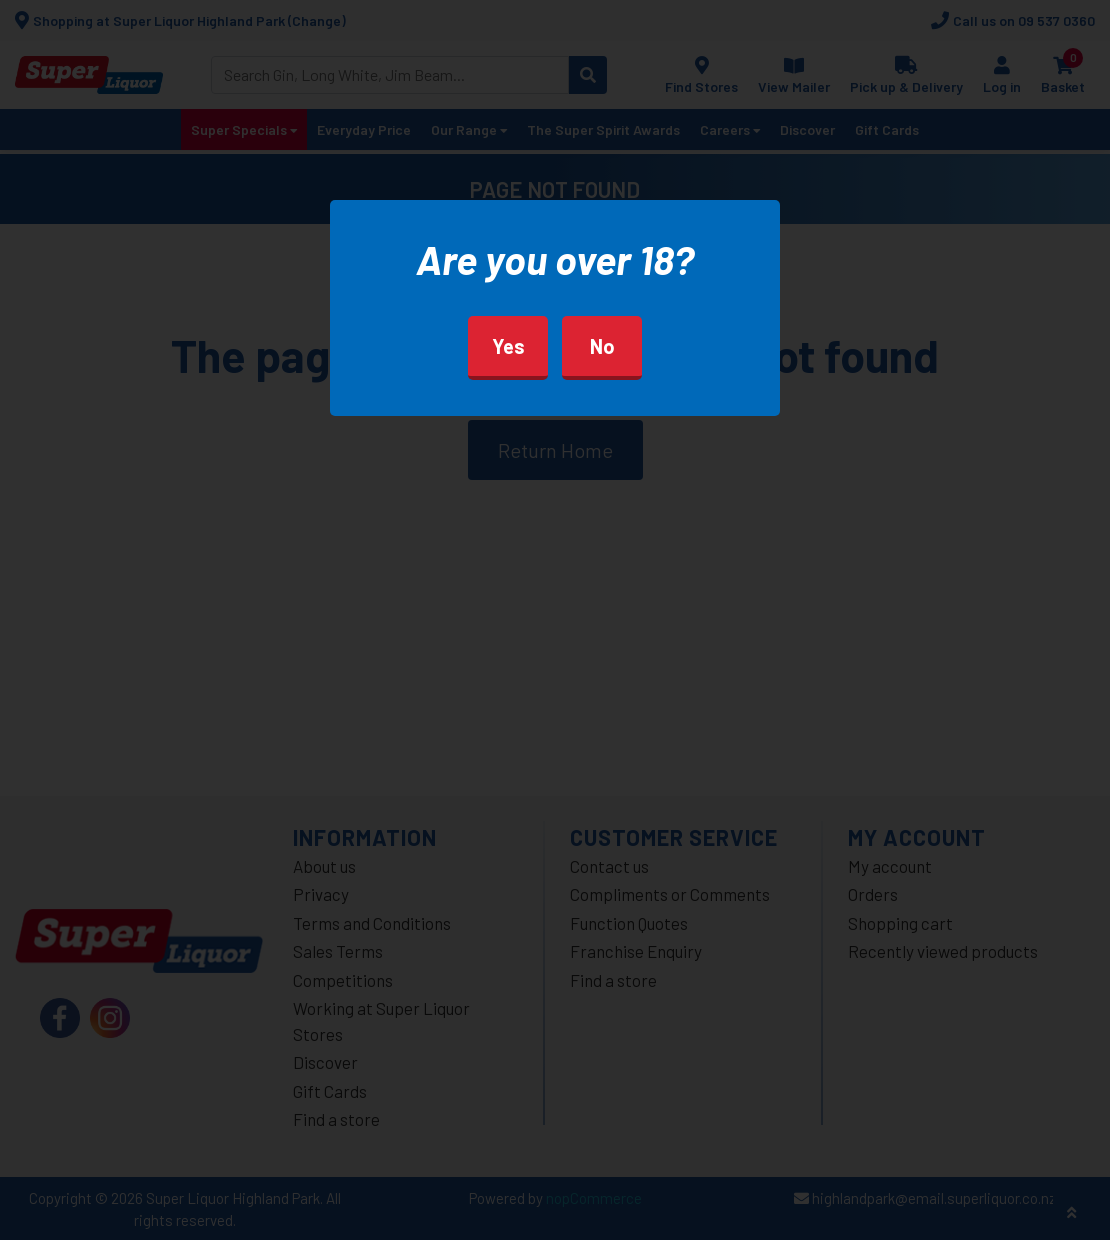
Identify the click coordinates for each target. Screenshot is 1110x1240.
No (602, 346)
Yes (508, 346)
